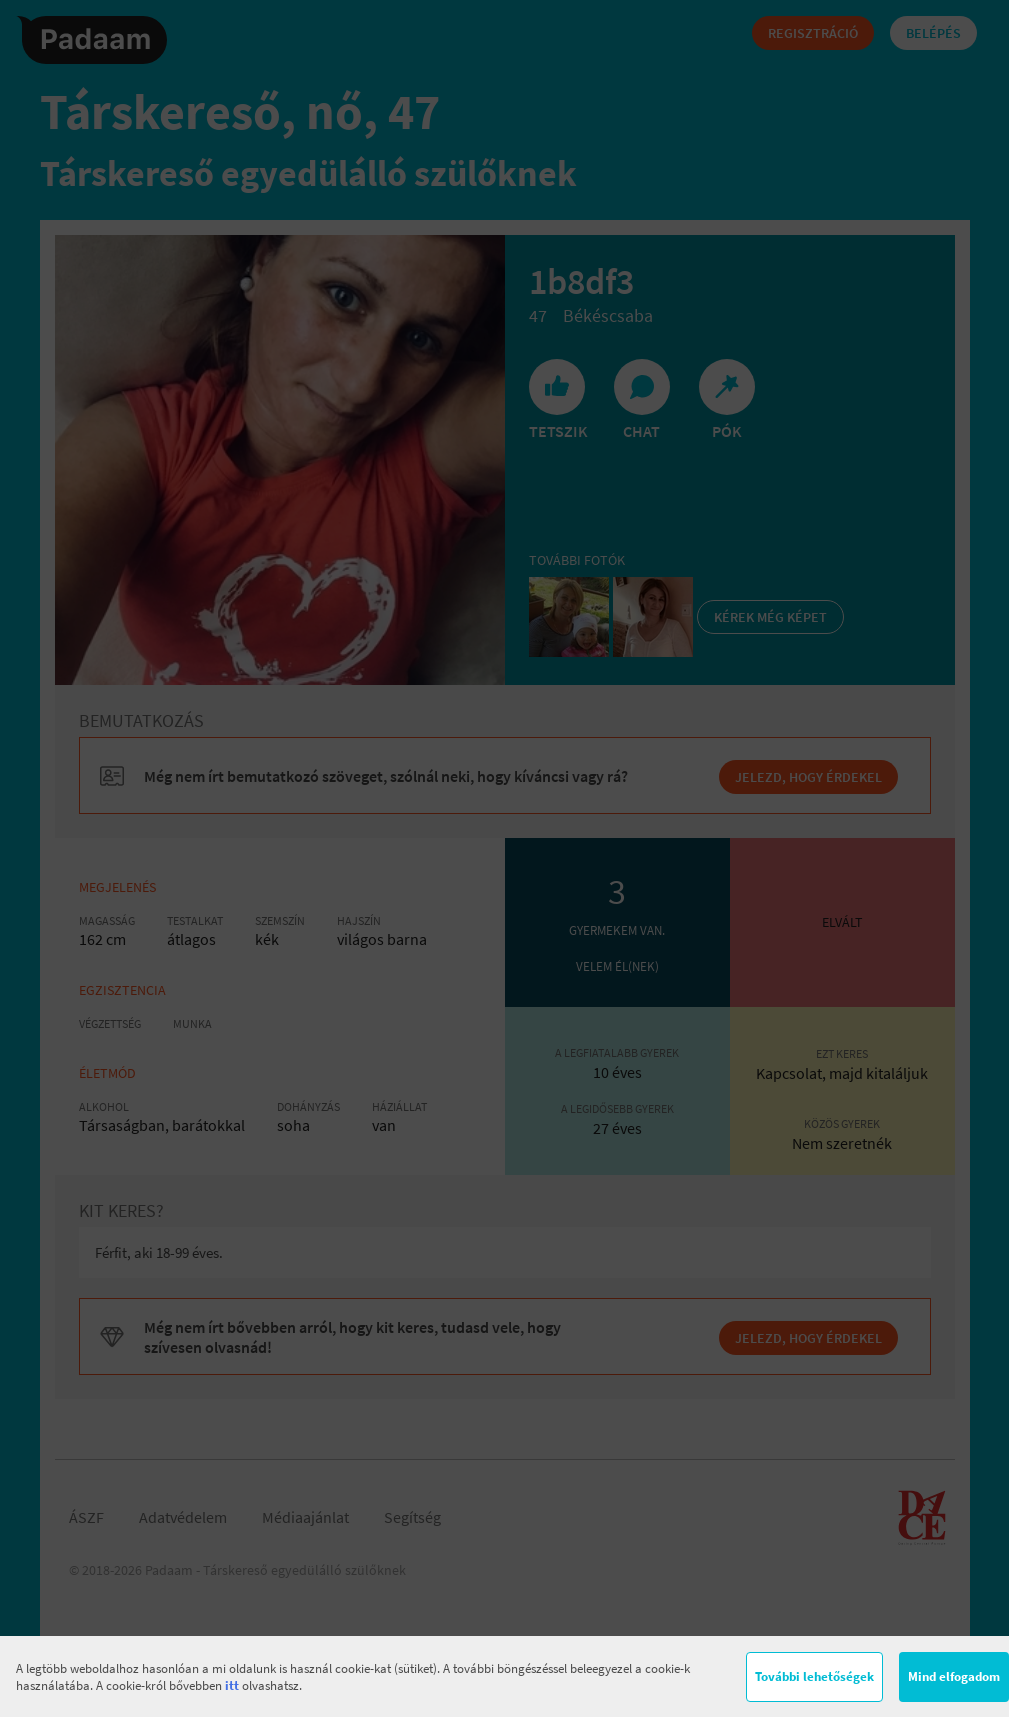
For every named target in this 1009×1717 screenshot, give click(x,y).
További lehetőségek (814, 1676)
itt (232, 1685)
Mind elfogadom (954, 1676)
